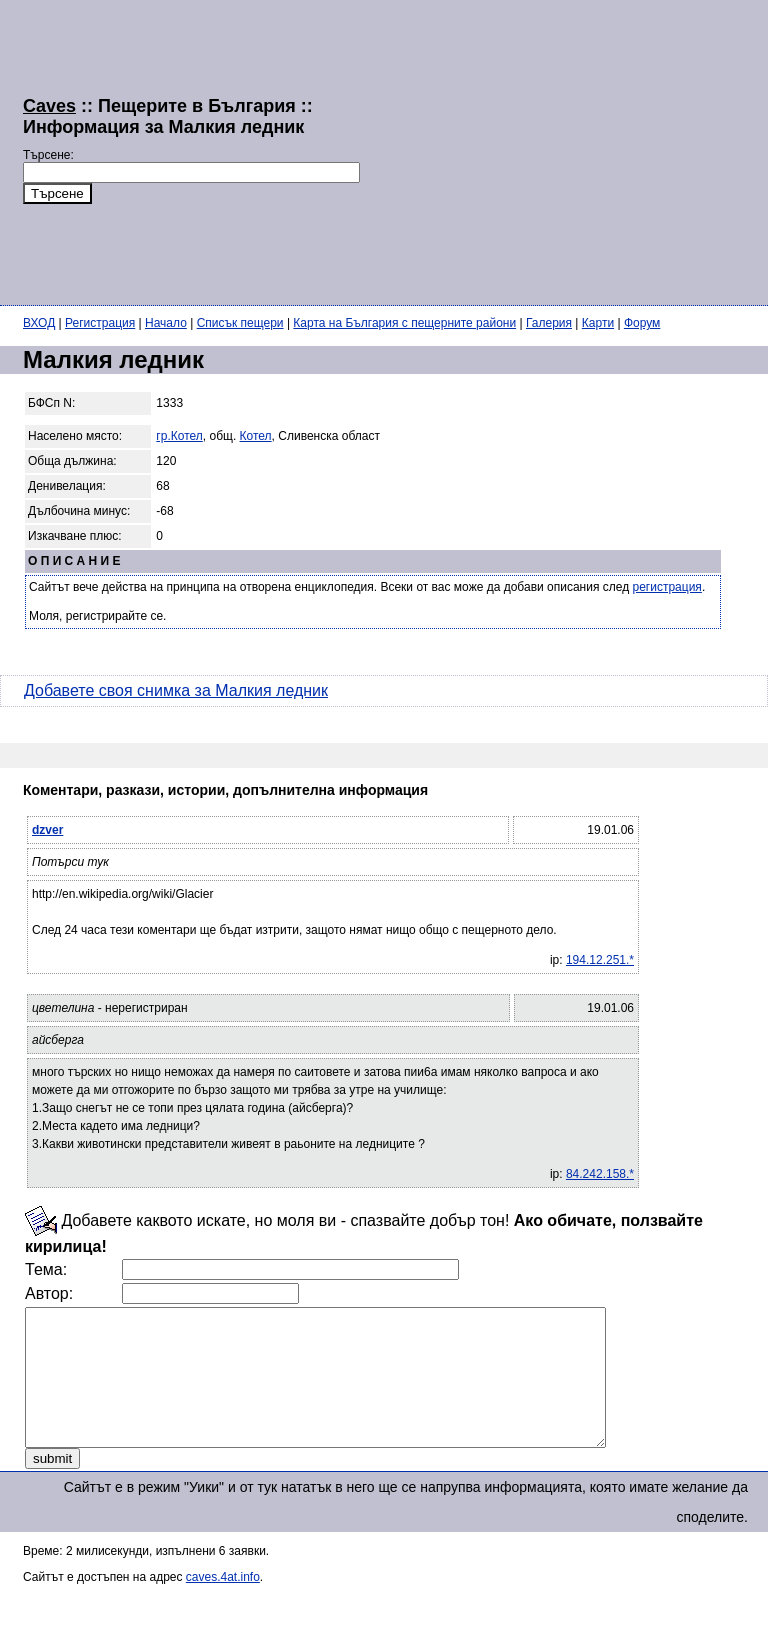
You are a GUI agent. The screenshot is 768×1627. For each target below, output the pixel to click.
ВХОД (39, 323)
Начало (166, 323)
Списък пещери (240, 323)
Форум (642, 323)
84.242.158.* (600, 1174)
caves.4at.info (223, 1604)
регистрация (667, 587)
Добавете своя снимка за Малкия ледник (176, 690)
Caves (49, 106)
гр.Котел (179, 436)
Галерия (549, 323)
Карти (598, 323)
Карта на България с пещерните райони (404, 323)
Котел (256, 436)
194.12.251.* (600, 960)
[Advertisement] (564, 150)
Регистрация (100, 323)
